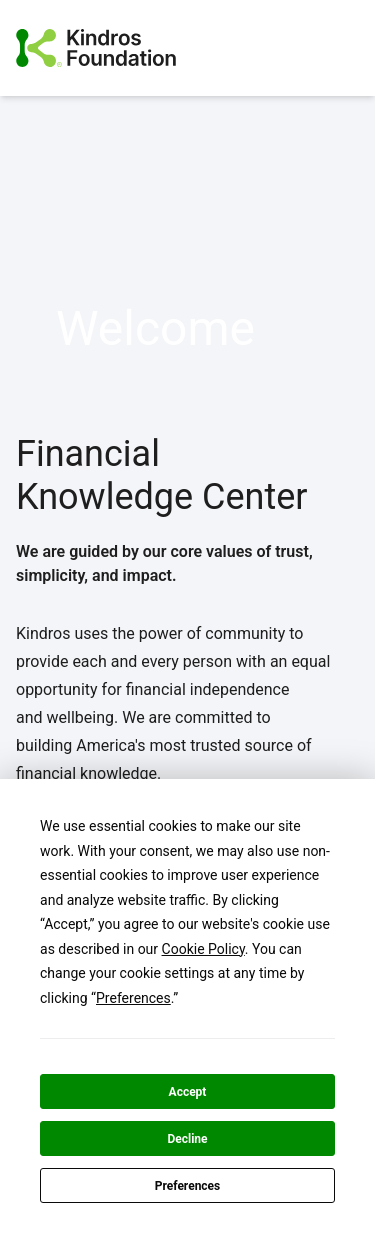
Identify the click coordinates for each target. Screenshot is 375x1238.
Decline (187, 1139)
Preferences (188, 1186)
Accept (188, 1092)
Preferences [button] (133, 998)
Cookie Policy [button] (203, 949)
